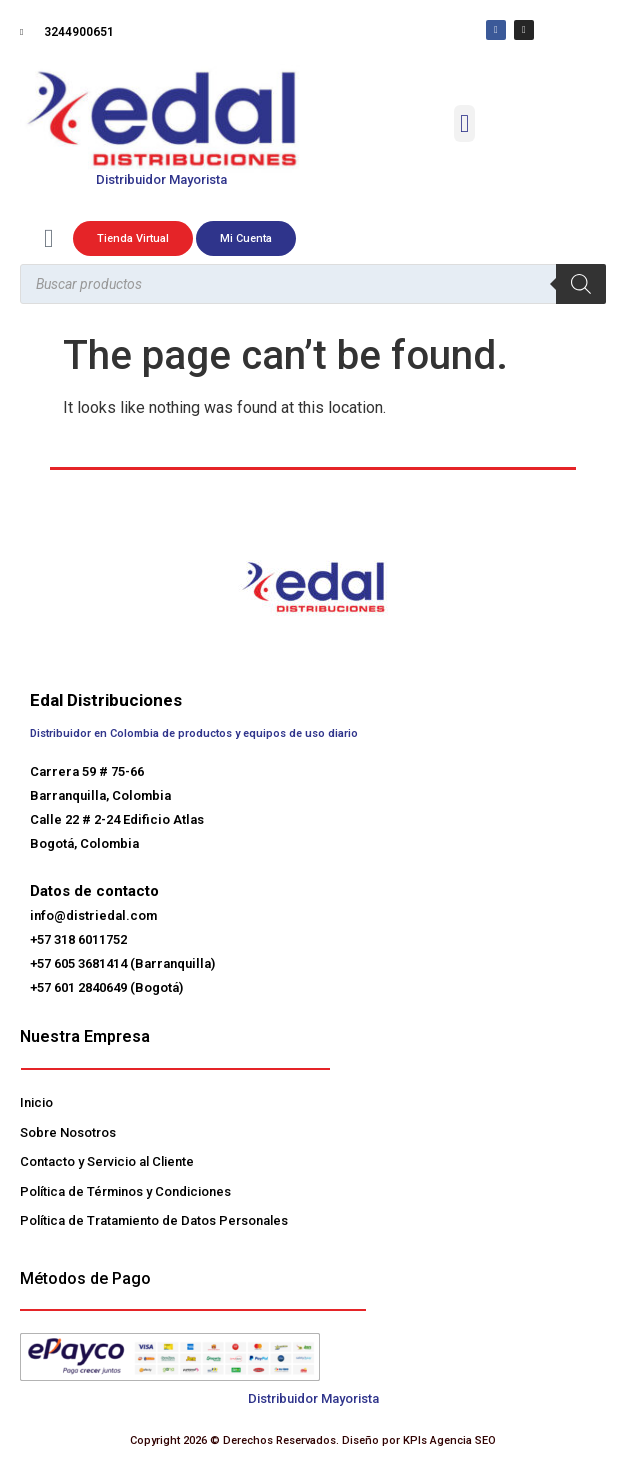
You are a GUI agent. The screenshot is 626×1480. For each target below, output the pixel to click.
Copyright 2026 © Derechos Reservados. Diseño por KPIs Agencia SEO (313, 1440)
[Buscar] (581, 284)
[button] (465, 124)
